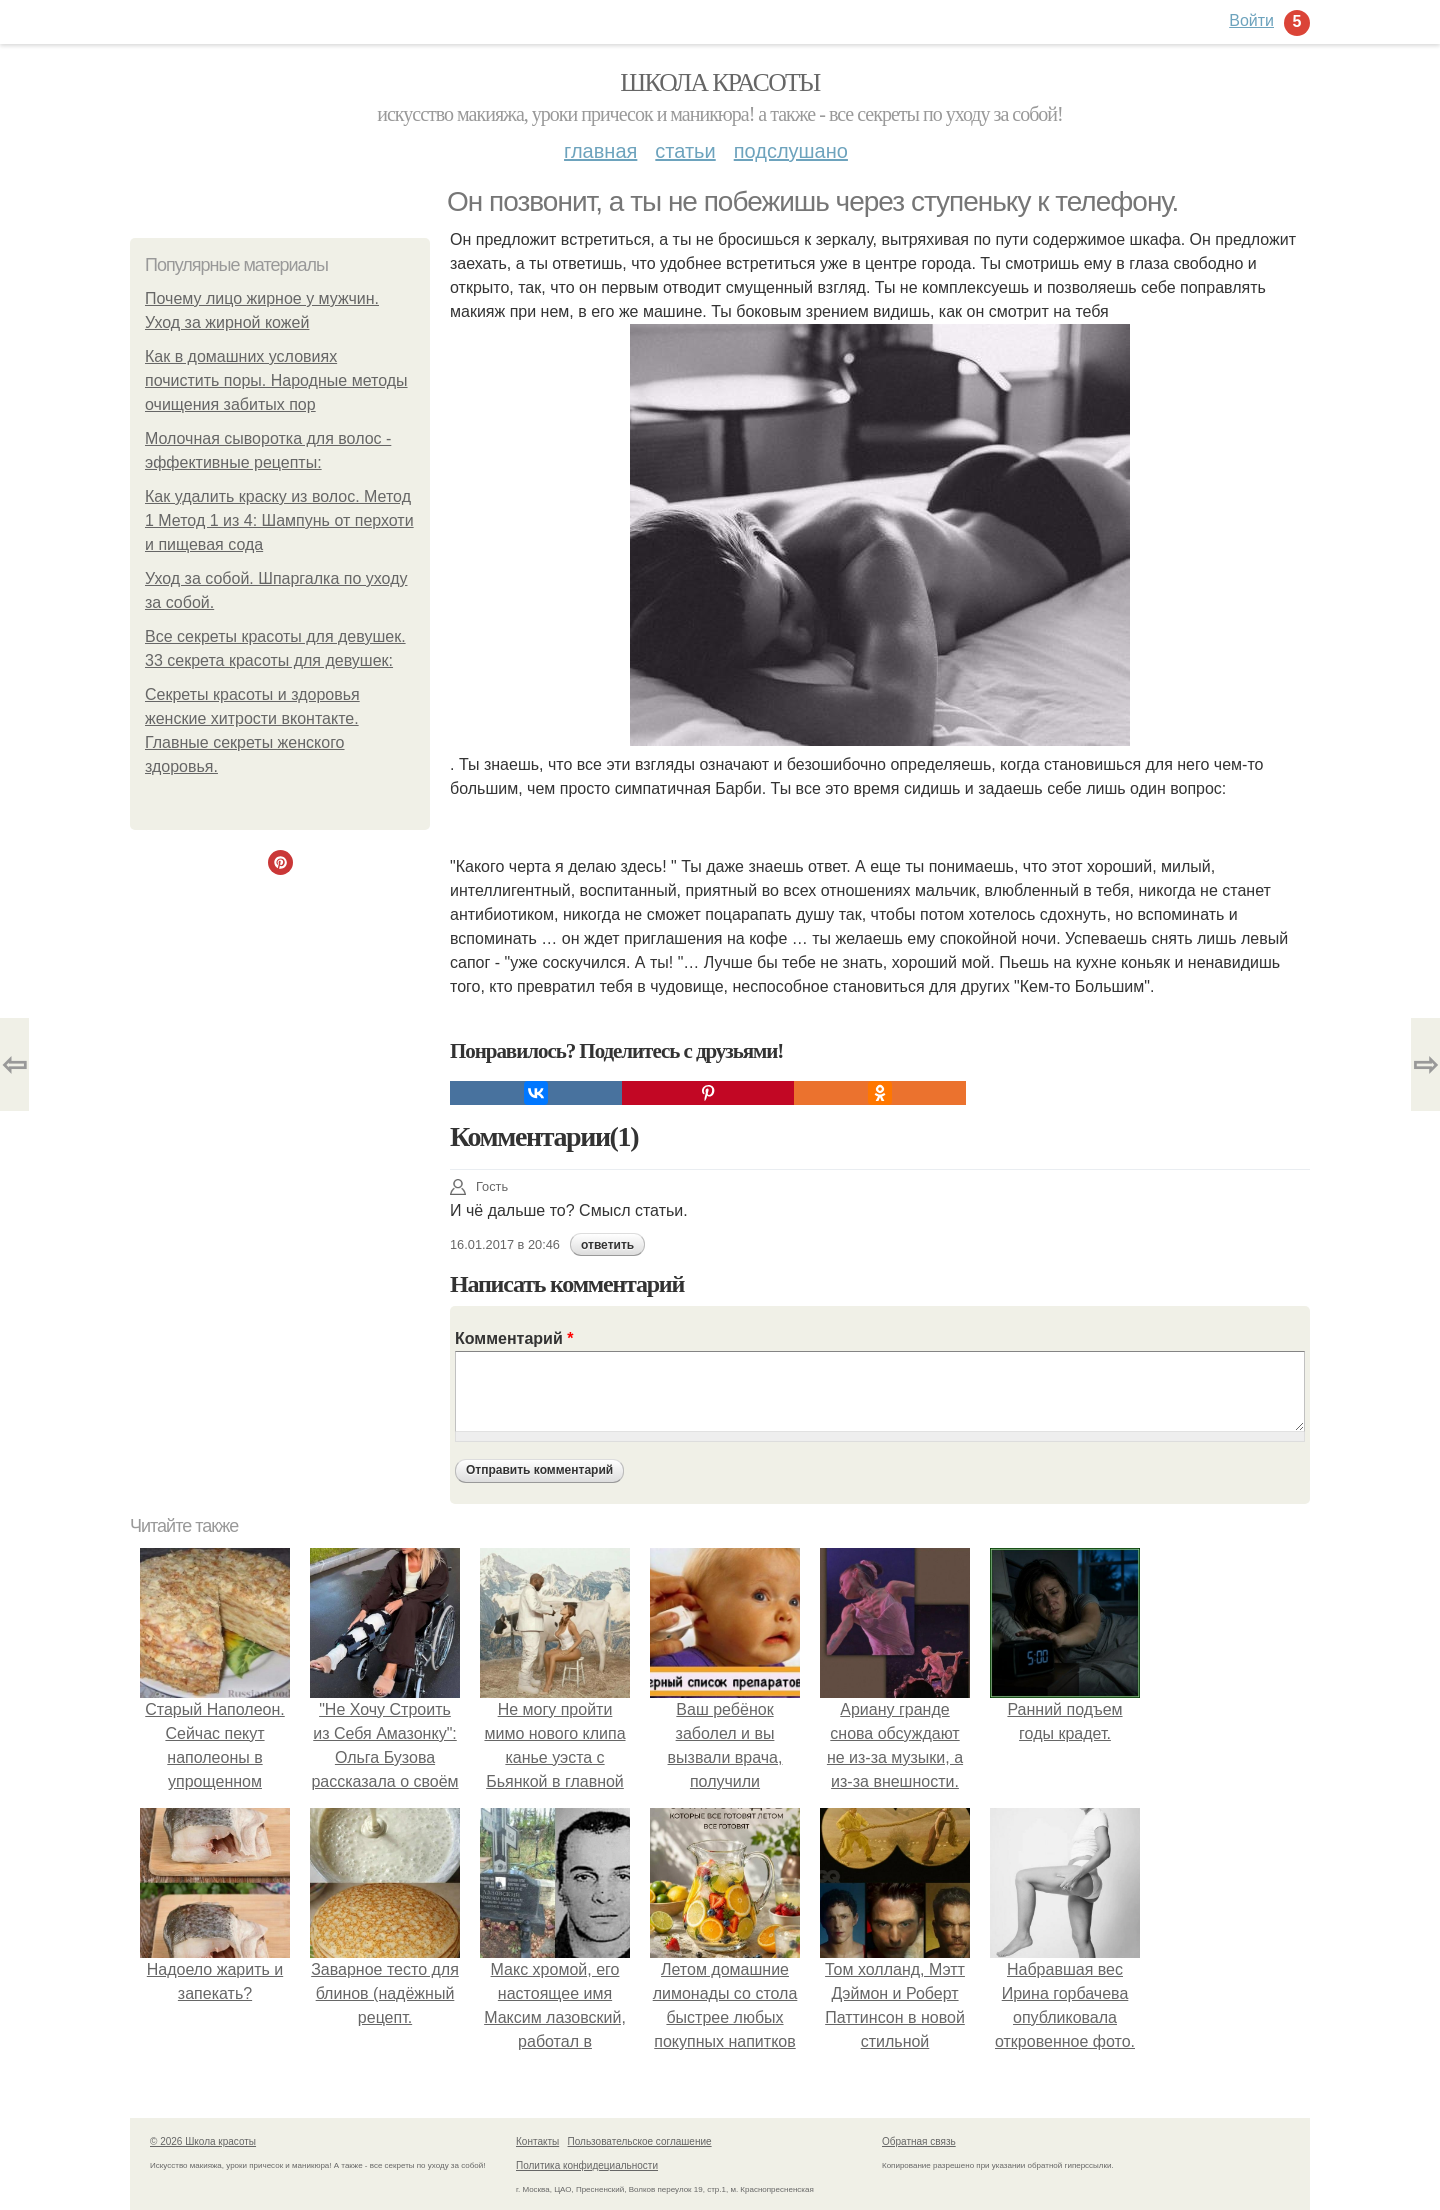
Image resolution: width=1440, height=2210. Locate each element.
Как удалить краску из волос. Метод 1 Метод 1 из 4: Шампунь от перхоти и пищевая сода (279, 520)
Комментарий (514, 1338)
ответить (607, 1245)
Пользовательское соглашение (640, 2141)
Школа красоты (720, 82)
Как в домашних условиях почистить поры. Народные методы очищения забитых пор (276, 380)
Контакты (537, 2141)
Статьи (685, 151)
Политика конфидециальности (587, 2165)
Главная (600, 151)
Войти (1251, 20)
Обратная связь (919, 2141)
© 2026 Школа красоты (203, 2141)
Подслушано (791, 151)
